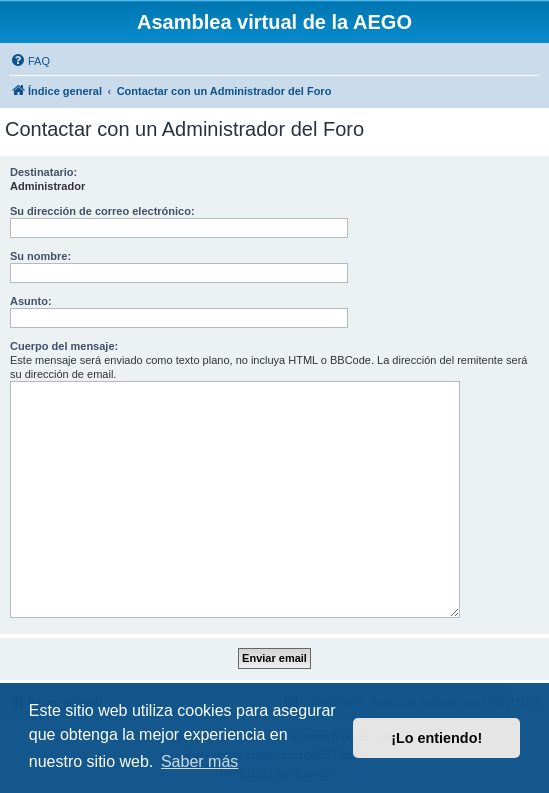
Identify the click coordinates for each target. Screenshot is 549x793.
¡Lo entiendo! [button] (436, 738)
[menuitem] (30, 61)
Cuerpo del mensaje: (64, 346)
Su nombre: (40, 256)
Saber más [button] (199, 761)
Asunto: (31, 301)
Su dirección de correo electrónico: (102, 211)
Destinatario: (43, 172)
